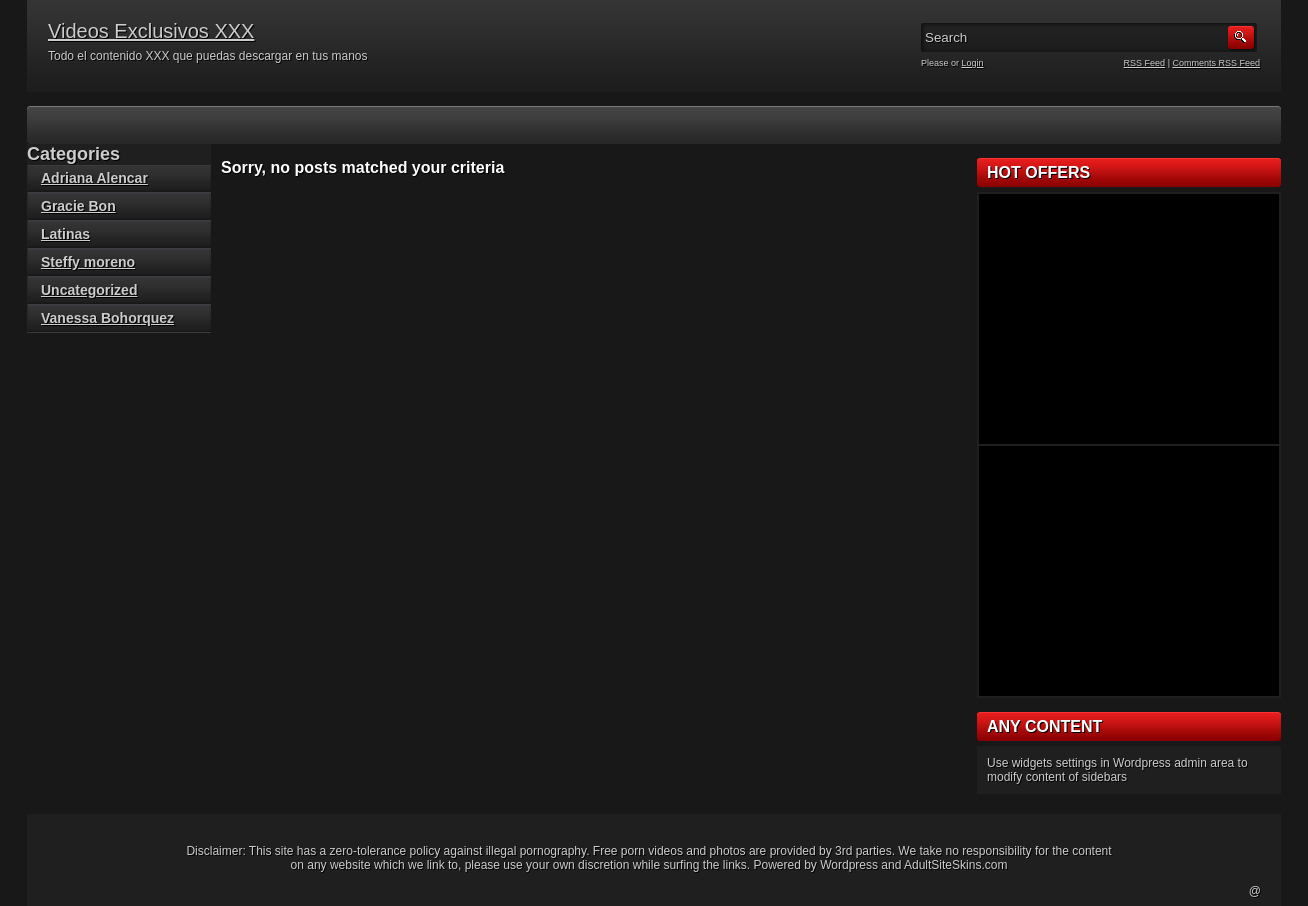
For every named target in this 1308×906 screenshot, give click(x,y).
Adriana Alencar (94, 178)
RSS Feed (1145, 63)
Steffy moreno (88, 262)
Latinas (65, 234)
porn (633, 851)
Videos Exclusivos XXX (151, 31)
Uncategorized (89, 290)
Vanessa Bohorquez (107, 318)
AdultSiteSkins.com (955, 865)
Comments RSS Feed (1216, 63)
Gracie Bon (78, 206)
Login (973, 63)
